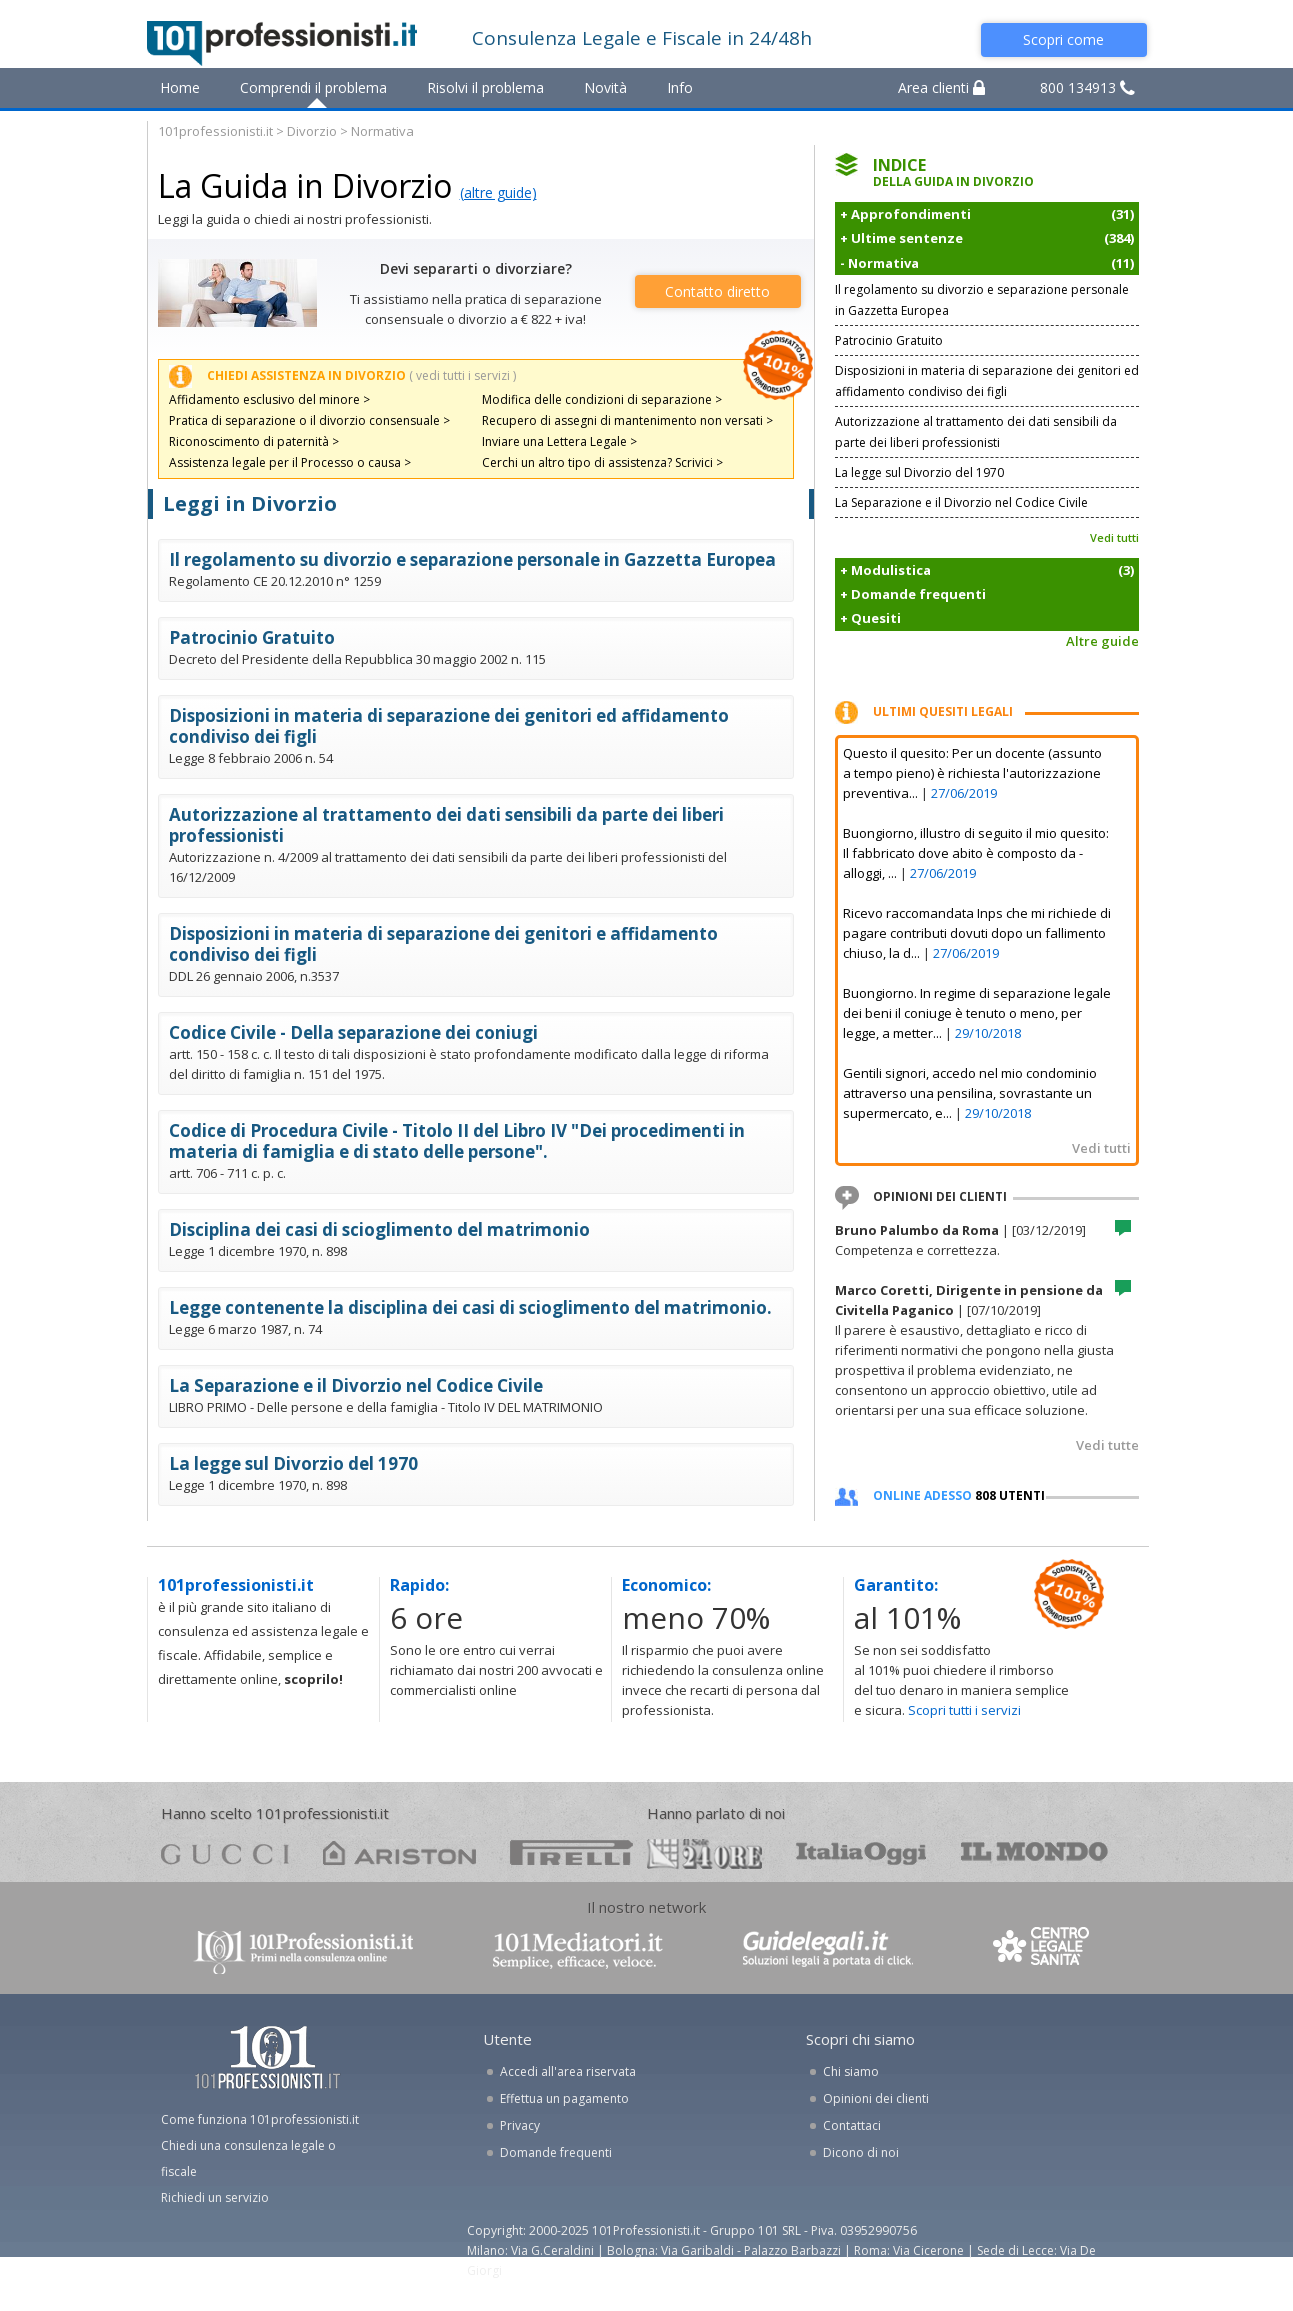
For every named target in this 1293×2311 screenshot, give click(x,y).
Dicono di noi (861, 2152)
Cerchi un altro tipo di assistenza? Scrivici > (602, 462)
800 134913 (1087, 87)
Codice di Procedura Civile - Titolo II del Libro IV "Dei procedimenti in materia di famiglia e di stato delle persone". (457, 1141)
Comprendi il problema (313, 87)
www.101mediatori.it (578, 1950)
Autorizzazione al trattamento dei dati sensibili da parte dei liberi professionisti (446, 825)
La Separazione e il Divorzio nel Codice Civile (356, 1385)
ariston (399, 1852)
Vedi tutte (1107, 1445)
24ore (704, 1854)
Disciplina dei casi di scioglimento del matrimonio (379, 1229)
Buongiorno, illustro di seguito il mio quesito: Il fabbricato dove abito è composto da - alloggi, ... (976, 853)
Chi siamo (851, 2071)
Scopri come (1063, 39)
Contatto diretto (717, 291)
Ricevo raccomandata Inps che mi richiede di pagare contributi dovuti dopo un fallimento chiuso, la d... (977, 933)
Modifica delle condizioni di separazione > (602, 399)
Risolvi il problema (485, 87)
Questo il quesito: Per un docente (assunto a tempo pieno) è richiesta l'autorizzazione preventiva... (972, 773)
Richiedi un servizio (215, 2197)
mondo (1034, 1852)
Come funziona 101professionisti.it (260, 2119)
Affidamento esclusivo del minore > (269, 399)
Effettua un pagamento (564, 2098)
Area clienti (941, 87)
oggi (861, 1852)
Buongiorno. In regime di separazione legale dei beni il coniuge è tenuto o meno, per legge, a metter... (977, 1013)
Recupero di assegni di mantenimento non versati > (627, 420)
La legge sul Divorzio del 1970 (293, 1463)
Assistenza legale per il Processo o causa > (290, 462)
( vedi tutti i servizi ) (462, 375)
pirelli (571, 1852)
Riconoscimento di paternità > (254, 441)
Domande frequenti (556, 2152)
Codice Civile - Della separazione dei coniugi (353, 1032)
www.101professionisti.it (303, 1950)
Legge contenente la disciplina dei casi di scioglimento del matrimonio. (470, 1307)
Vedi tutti (1114, 537)
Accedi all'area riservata (568, 2071)
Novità (605, 87)
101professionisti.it (215, 131)
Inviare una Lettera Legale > (559, 441)
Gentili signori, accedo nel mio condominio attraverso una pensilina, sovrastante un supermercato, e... (970, 1093)
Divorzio (312, 131)
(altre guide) (498, 192)
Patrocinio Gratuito (252, 637)
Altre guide (1102, 641)
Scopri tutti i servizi (964, 1710)
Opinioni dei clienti (876, 2098)
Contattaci (852, 2125)
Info (680, 87)
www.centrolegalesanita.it (1043, 1950)
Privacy (520, 2125)
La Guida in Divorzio (305, 185)
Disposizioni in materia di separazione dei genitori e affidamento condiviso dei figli (443, 944)
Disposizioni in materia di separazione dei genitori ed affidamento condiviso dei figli (449, 726)
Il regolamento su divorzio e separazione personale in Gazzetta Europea (472, 559)
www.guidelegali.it (828, 1950)
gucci (225, 1852)
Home (180, 87)
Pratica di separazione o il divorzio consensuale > (309, 420)
